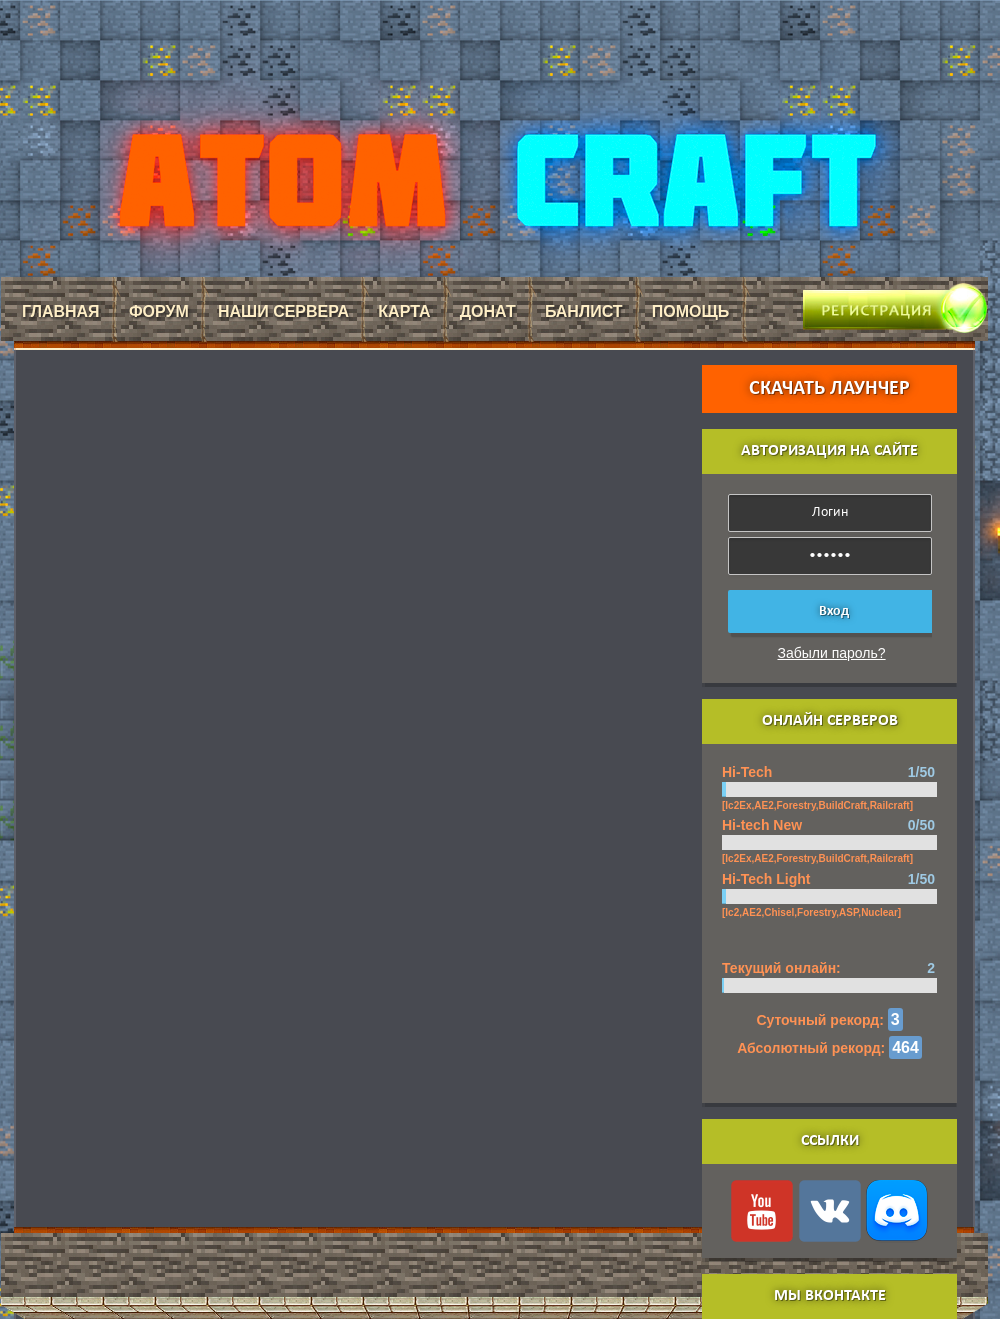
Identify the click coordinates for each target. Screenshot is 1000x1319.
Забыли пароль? (832, 653)
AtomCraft (494, 180)
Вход (834, 611)
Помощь (691, 311)
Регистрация (865, 301)
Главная (61, 311)
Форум (159, 311)
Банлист (584, 311)
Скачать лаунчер (829, 389)
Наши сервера (283, 311)
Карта (404, 311)
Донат (488, 311)
